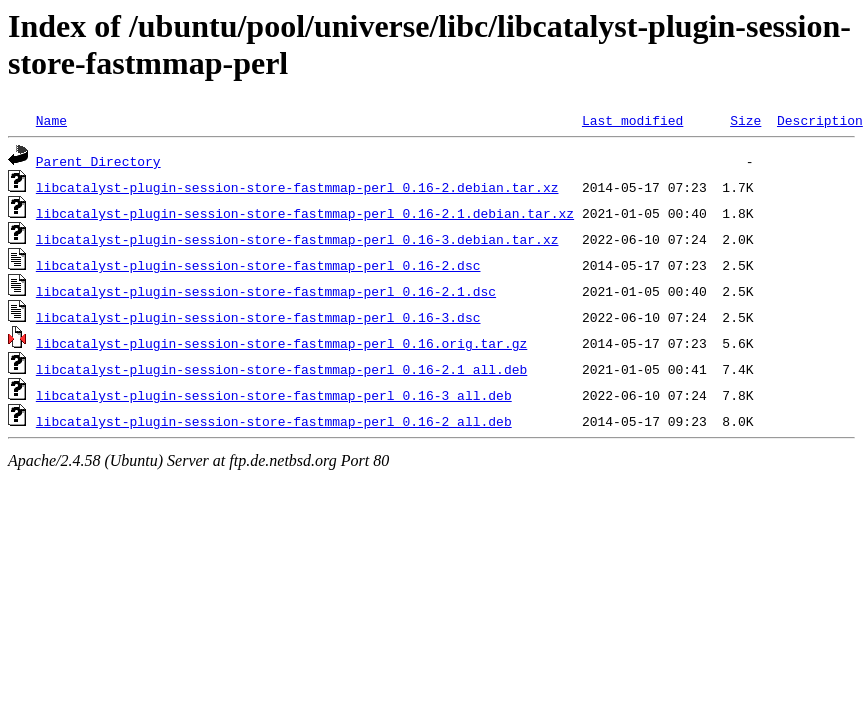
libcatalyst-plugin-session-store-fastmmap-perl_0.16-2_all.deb (274, 421)
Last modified (632, 120)
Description (820, 120)
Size (745, 120)
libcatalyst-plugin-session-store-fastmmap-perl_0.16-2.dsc (258, 265)
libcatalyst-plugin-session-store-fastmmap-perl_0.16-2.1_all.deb (281, 369)
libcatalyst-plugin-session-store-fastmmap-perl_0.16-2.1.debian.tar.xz (305, 213)
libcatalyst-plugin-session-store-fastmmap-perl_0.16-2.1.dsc (266, 291)
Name (51, 120)
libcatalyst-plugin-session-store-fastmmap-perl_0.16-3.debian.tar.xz (297, 239)
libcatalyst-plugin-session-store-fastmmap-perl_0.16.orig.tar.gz (281, 343)
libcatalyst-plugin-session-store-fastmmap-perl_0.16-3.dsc (258, 317)
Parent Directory (98, 161)
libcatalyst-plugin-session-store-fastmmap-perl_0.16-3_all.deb (274, 395)
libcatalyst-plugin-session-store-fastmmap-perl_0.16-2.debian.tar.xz (297, 187)
